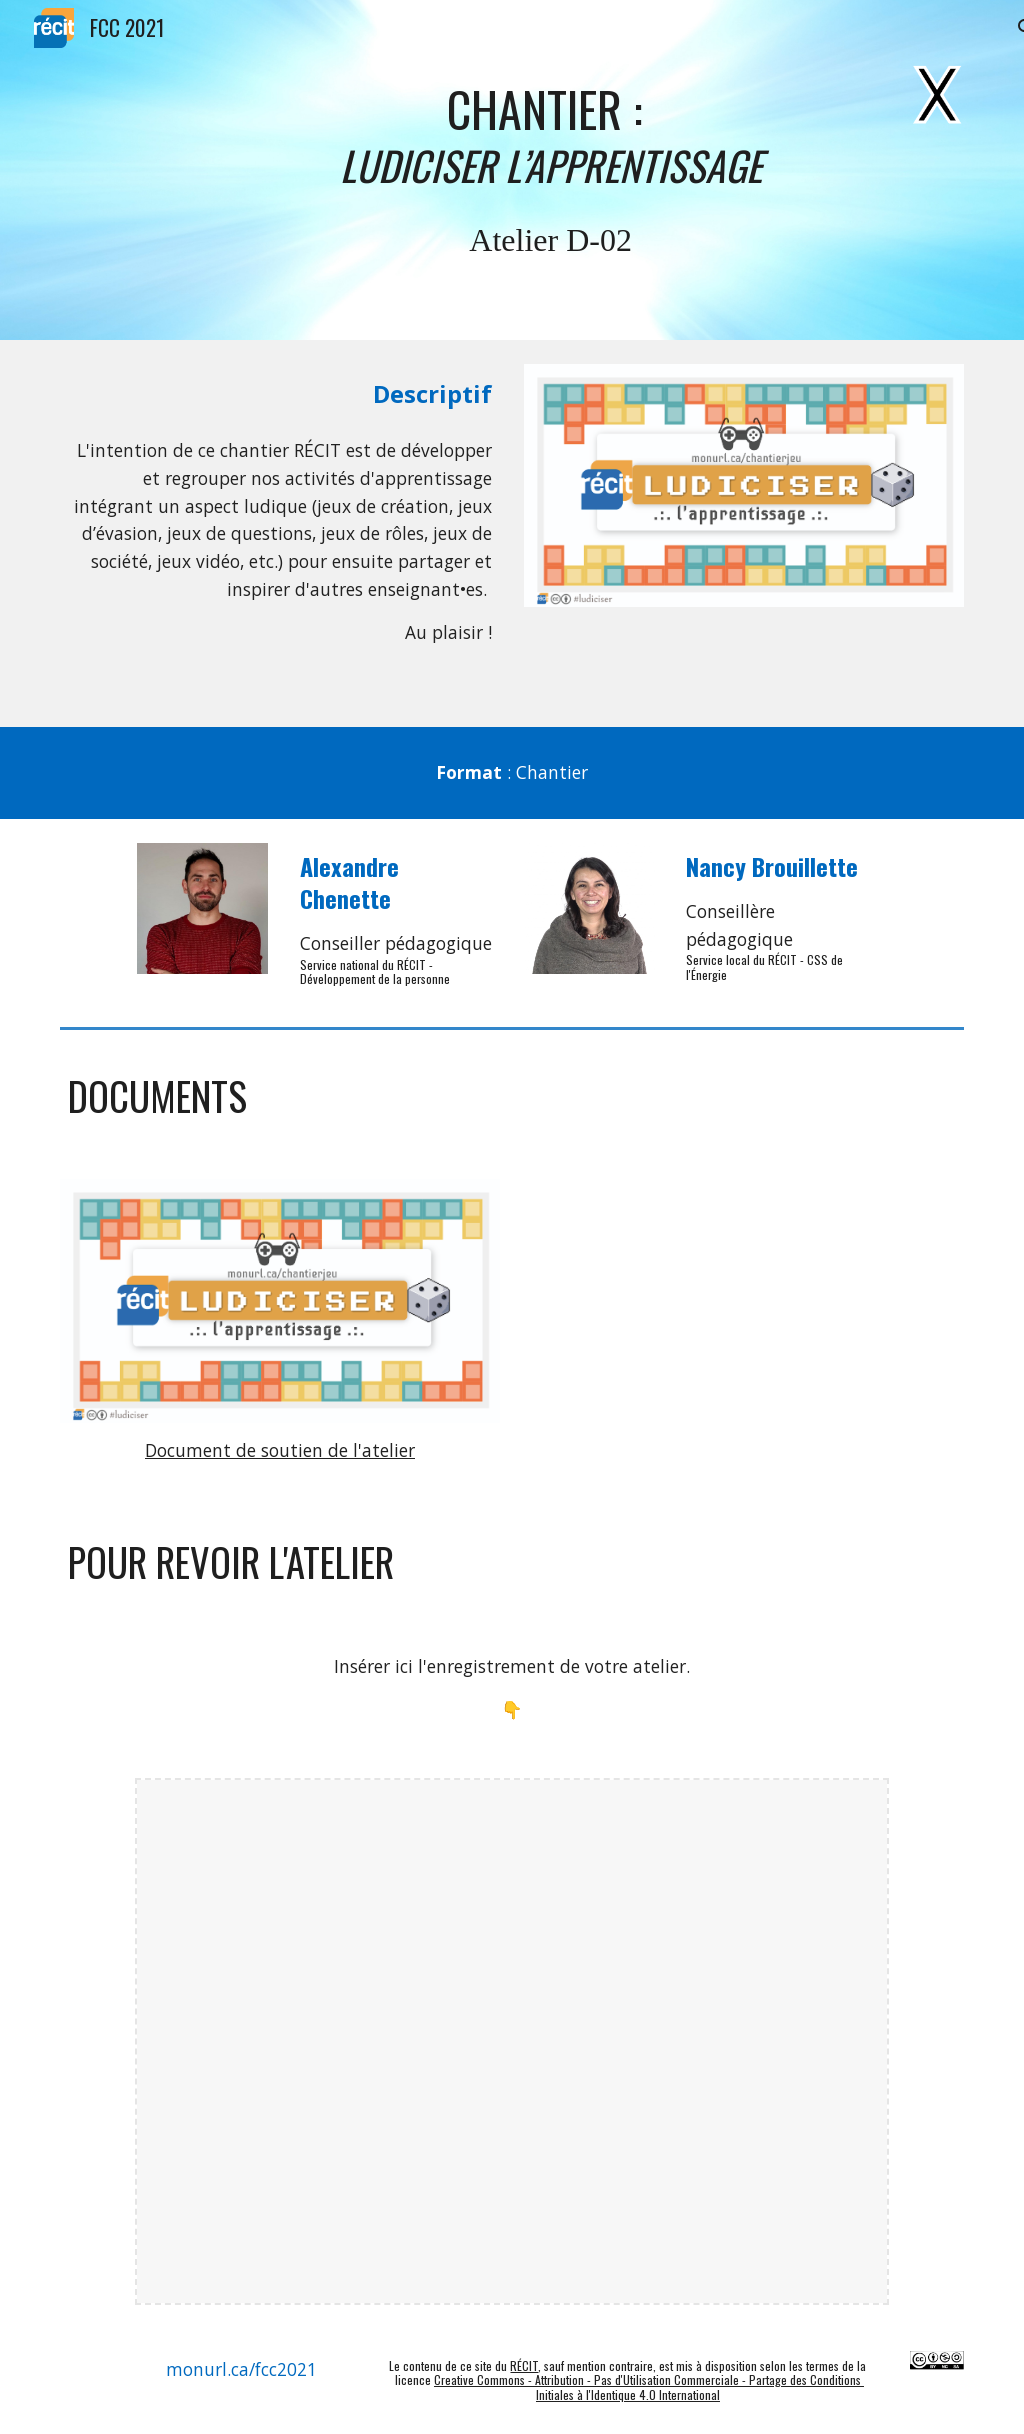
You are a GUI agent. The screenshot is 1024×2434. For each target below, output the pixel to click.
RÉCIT (524, 2365)
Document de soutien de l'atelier (280, 1450)
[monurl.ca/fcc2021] (241, 2369)
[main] (550, 135)
